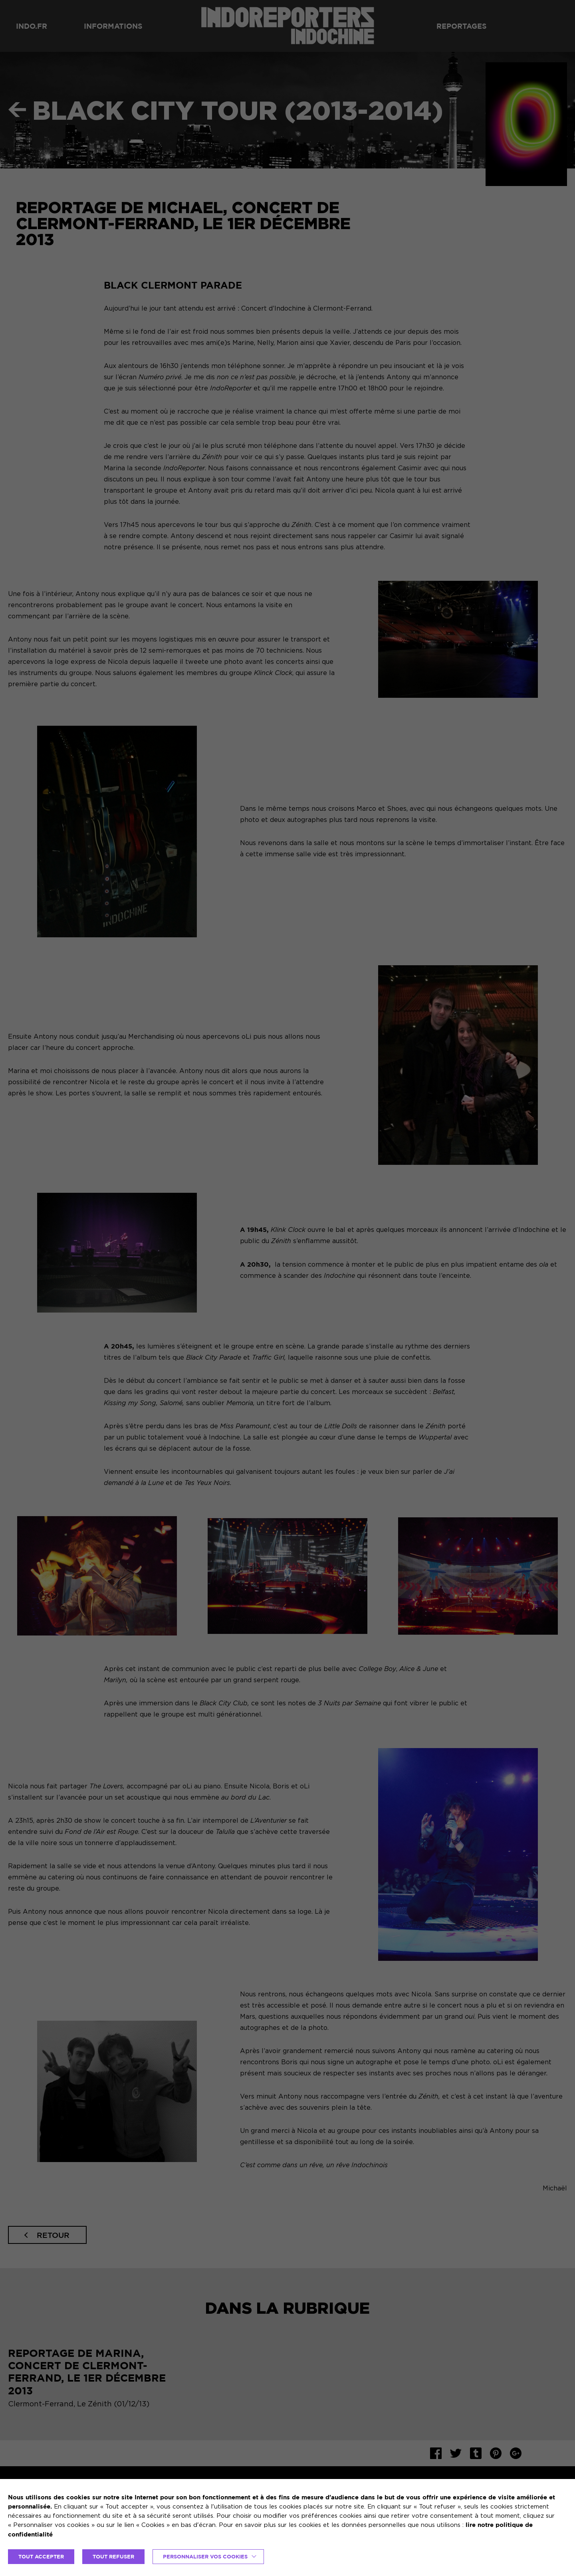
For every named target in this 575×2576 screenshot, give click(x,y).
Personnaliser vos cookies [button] (205, 2556)
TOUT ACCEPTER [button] (41, 2556)
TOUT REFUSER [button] (113, 2556)
